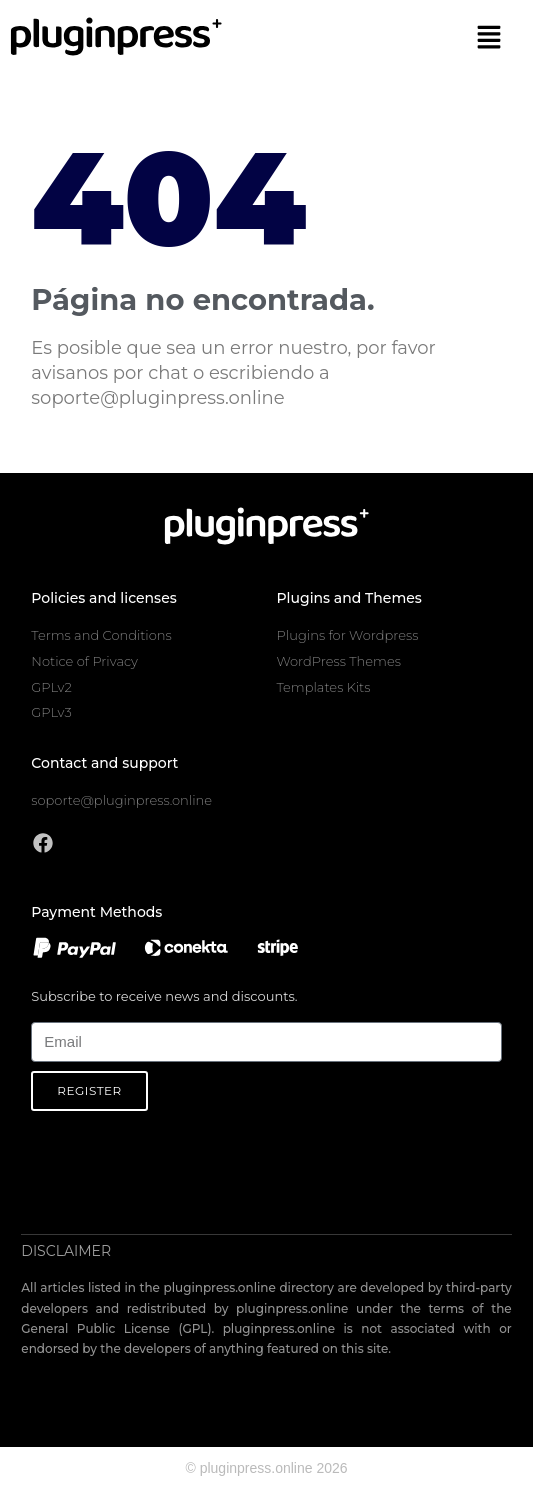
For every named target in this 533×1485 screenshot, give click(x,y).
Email (47, 1010)
